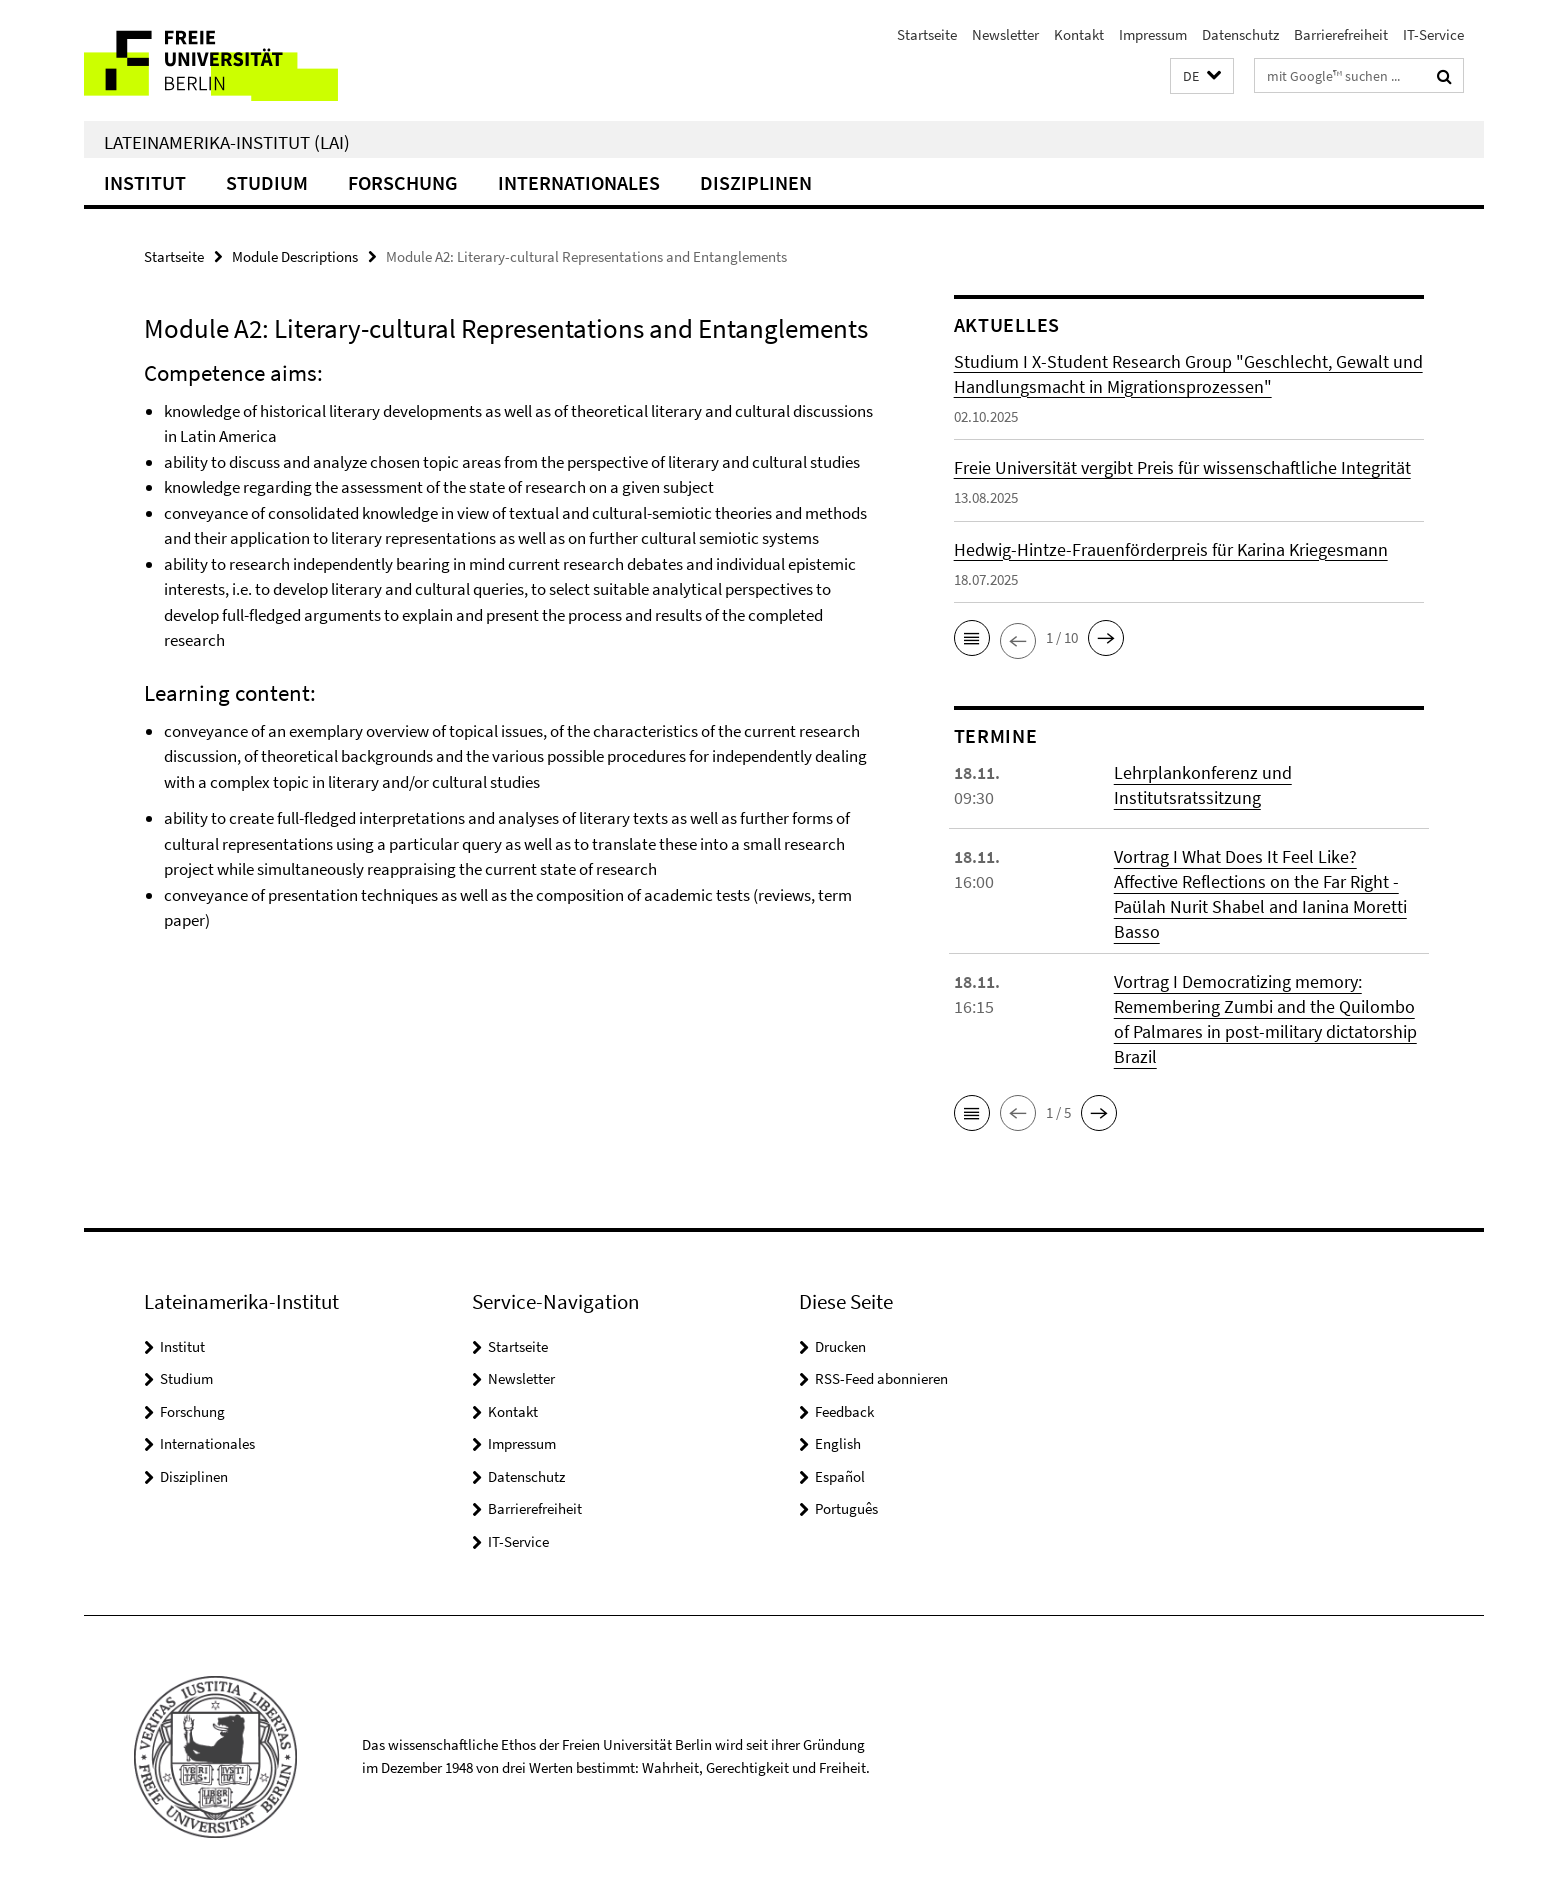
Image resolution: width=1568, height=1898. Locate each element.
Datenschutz (1240, 34)
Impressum (1153, 34)
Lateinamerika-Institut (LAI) (227, 142)
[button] (1202, 76)
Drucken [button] (840, 1346)
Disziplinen (756, 182)
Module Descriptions (295, 256)
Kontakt (1079, 34)
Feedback (844, 1411)
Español (840, 1476)
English (838, 1443)
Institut (145, 182)
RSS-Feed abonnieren (881, 1378)
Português (846, 1508)
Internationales (579, 182)
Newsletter (1005, 34)
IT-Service (1433, 34)
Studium (267, 182)
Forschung (403, 182)
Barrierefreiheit (1341, 34)
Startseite (927, 34)
